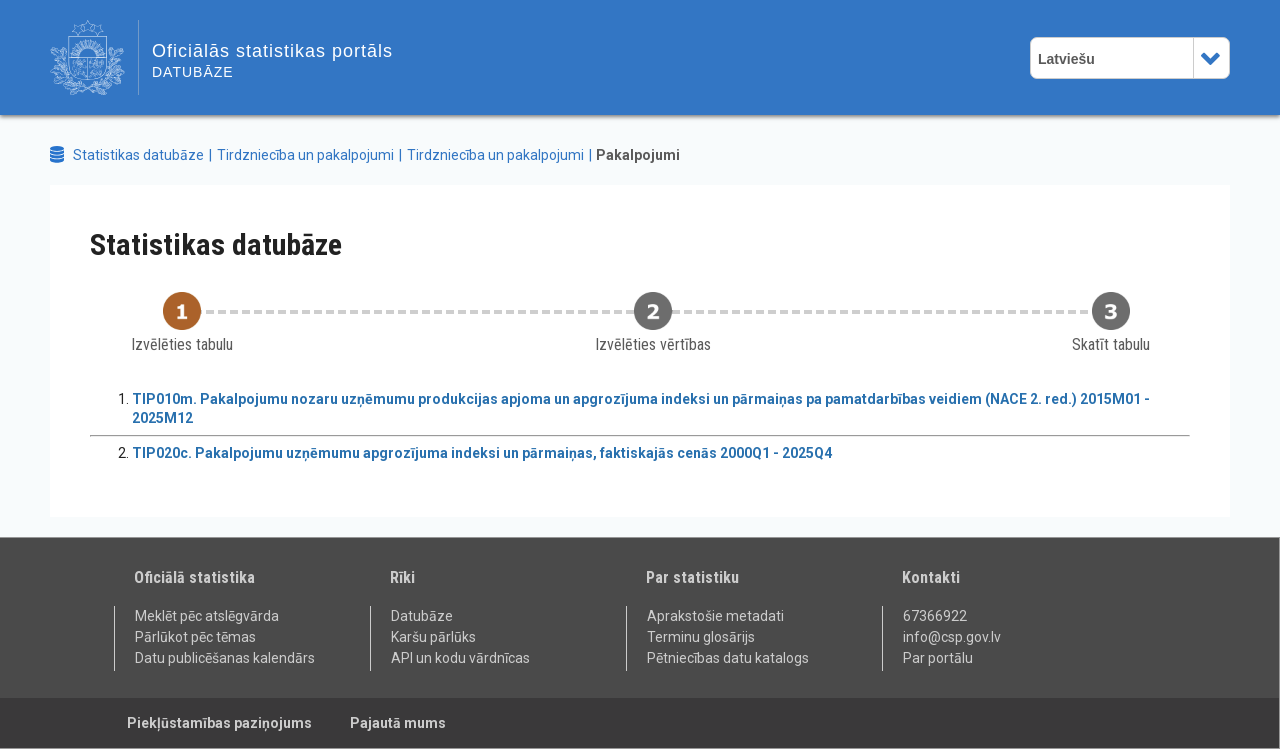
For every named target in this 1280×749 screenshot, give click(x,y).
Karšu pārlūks (433, 637)
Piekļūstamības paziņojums (219, 723)
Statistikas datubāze (138, 155)
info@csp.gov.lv (952, 637)
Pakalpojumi (638, 155)
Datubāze (422, 616)
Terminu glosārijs (701, 637)
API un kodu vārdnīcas (460, 658)
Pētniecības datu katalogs (728, 658)
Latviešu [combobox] (1066, 59)
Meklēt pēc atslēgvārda (207, 616)
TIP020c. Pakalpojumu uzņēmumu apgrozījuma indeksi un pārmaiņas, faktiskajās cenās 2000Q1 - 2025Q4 (482, 453)
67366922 (935, 616)
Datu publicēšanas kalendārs (225, 658)
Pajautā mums (398, 723)
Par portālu (938, 658)
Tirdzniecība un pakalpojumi (305, 155)
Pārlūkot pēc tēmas (195, 637)
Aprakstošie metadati (715, 616)
